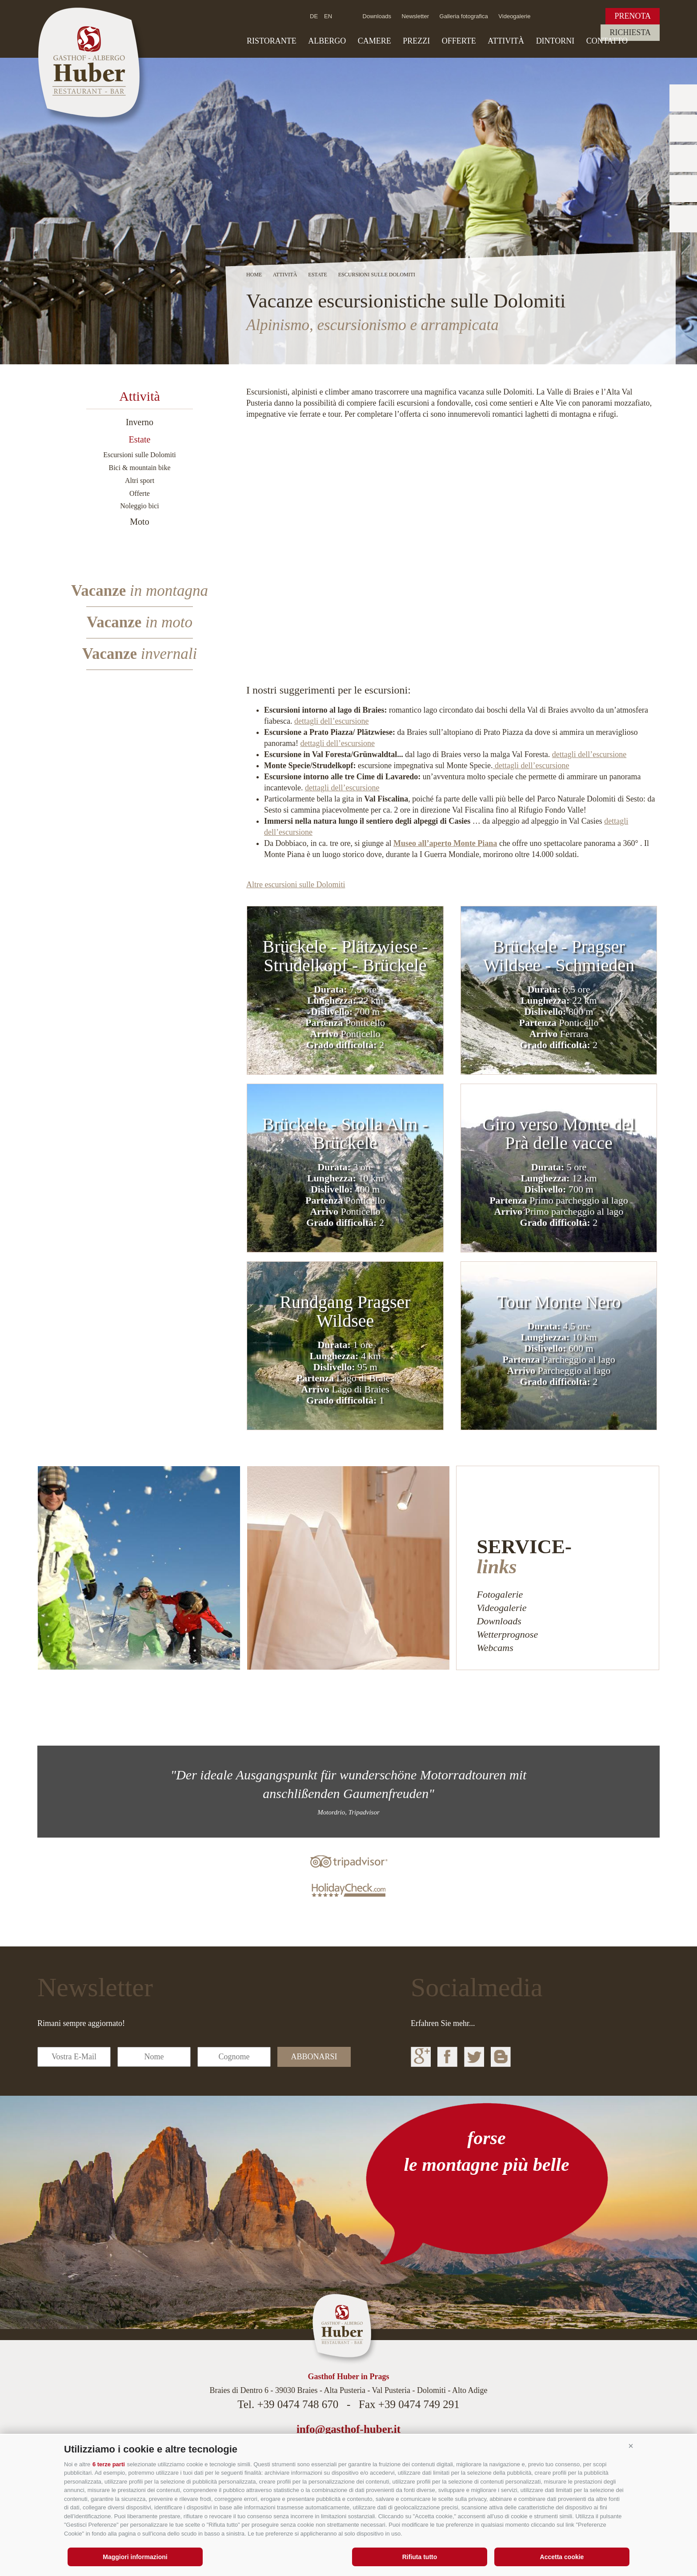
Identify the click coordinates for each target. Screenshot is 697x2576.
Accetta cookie (562, 2556)
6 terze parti (108, 2464)
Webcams (495, 1647)
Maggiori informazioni (135, 2556)
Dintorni (555, 40)
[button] (631, 2446)
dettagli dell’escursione (331, 721)
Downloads (377, 16)
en (328, 16)
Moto (139, 521)
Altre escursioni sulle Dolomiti (295, 884)
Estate (140, 439)
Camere (374, 40)
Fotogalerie (500, 1594)
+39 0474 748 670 (297, 2404)
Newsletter (415, 16)
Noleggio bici (139, 506)
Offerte (459, 40)
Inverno (139, 422)
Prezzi (416, 40)
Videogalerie (514, 16)
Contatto (607, 40)
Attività (506, 40)
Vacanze (139, 590)
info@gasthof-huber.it (348, 2429)
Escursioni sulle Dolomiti (139, 455)
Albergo (327, 40)
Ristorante (271, 40)
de (314, 16)
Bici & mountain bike (139, 467)
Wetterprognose (507, 1634)
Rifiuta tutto (419, 2556)
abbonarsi (314, 2056)
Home (254, 274)
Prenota (632, 16)
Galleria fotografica (464, 16)
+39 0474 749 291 (419, 2404)
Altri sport (139, 480)
